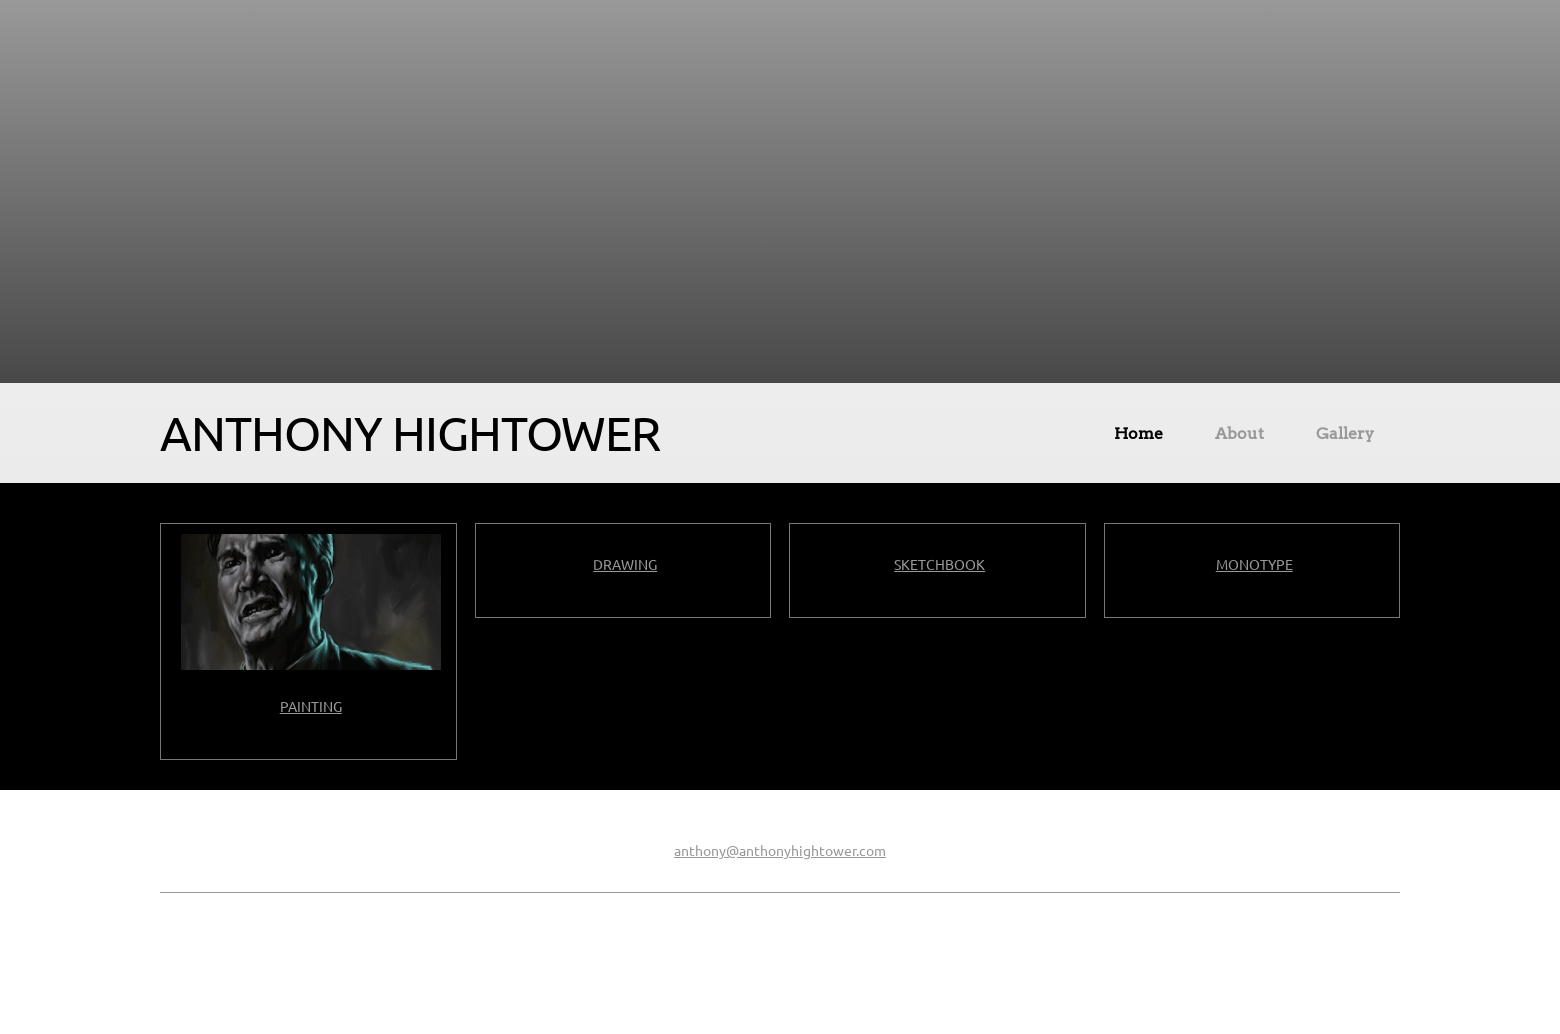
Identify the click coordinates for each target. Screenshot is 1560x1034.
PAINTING (311, 707)
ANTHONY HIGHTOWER (410, 433)
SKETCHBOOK (939, 565)
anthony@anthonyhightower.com (780, 851)
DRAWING (625, 565)
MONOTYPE (1254, 565)
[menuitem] (1138, 437)
